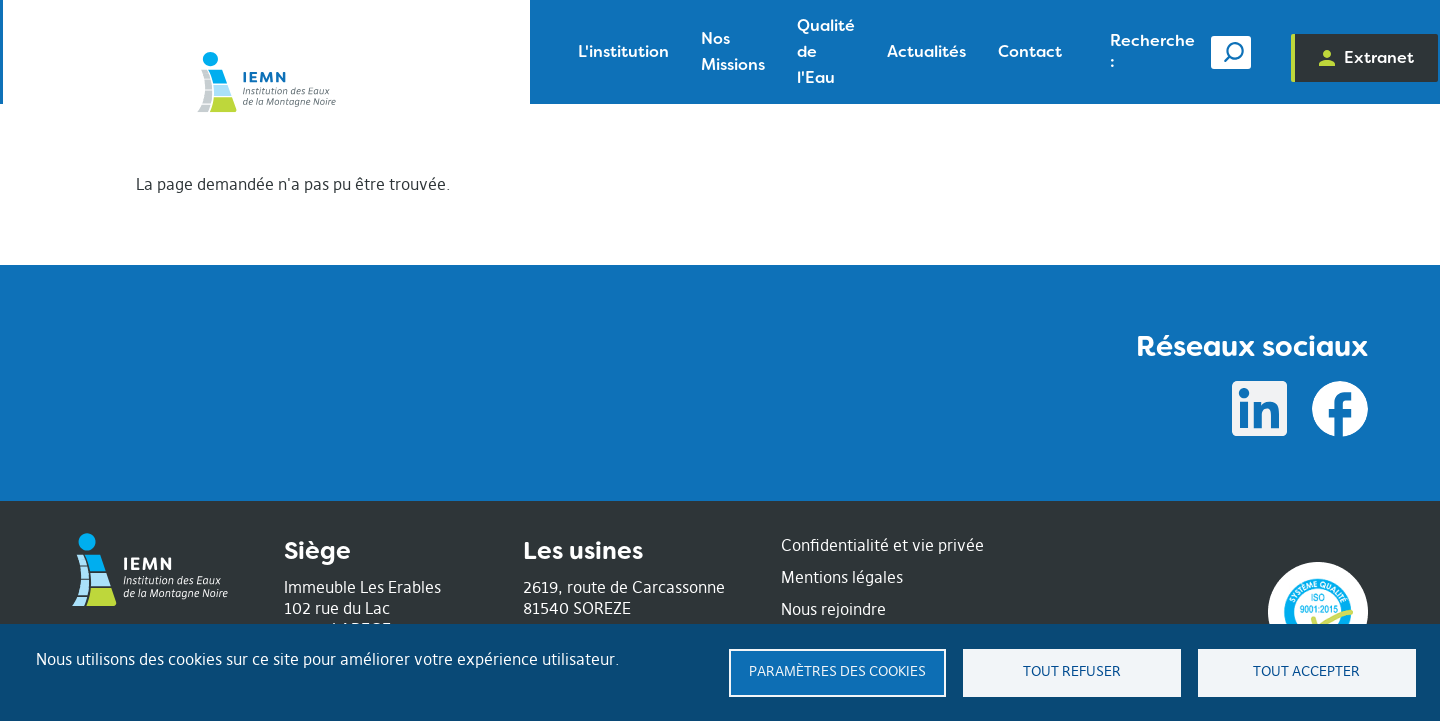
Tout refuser (1072, 671)
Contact (856, 51)
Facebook (1340, 409)
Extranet (1332, 57)
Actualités (752, 51)
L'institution (356, 51)
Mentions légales (842, 577)
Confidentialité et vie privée (882, 545)
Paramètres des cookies (837, 671)
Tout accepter (1306, 671)
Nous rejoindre (833, 609)
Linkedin (1260, 409)
